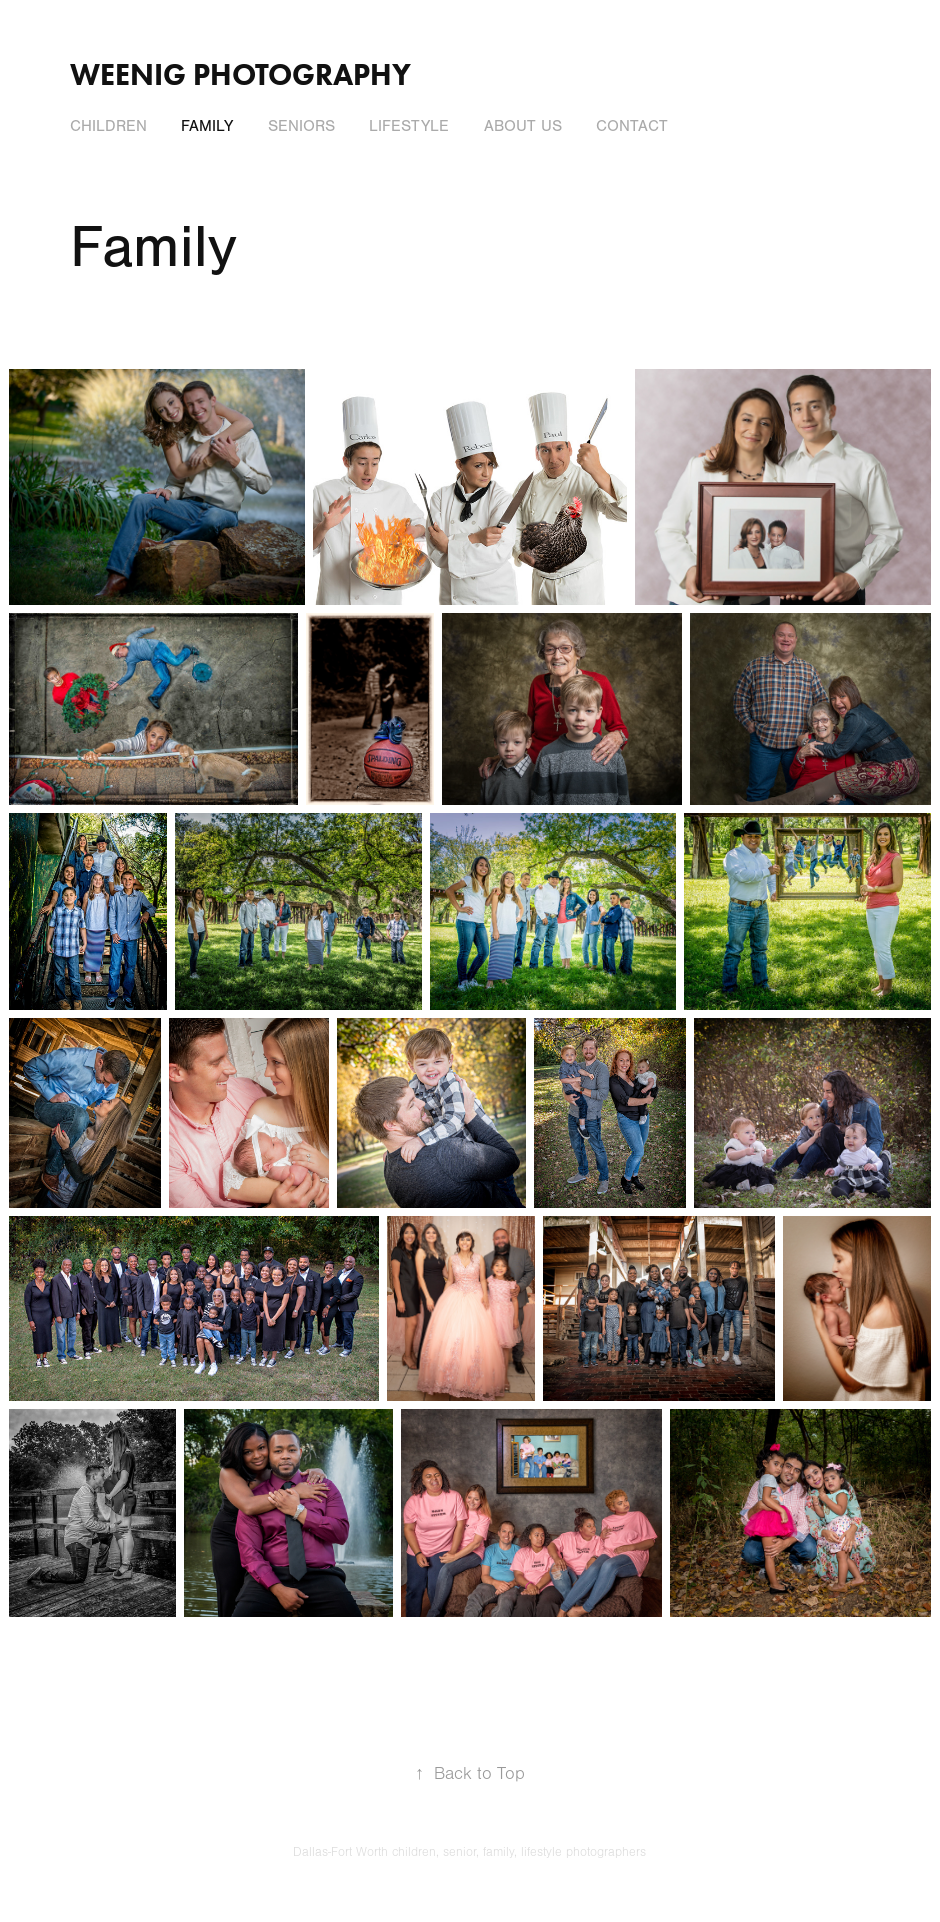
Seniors (301, 126)
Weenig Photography (240, 74)
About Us (523, 126)
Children (108, 126)
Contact (632, 126)
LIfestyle (409, 126)
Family (207, 126)
